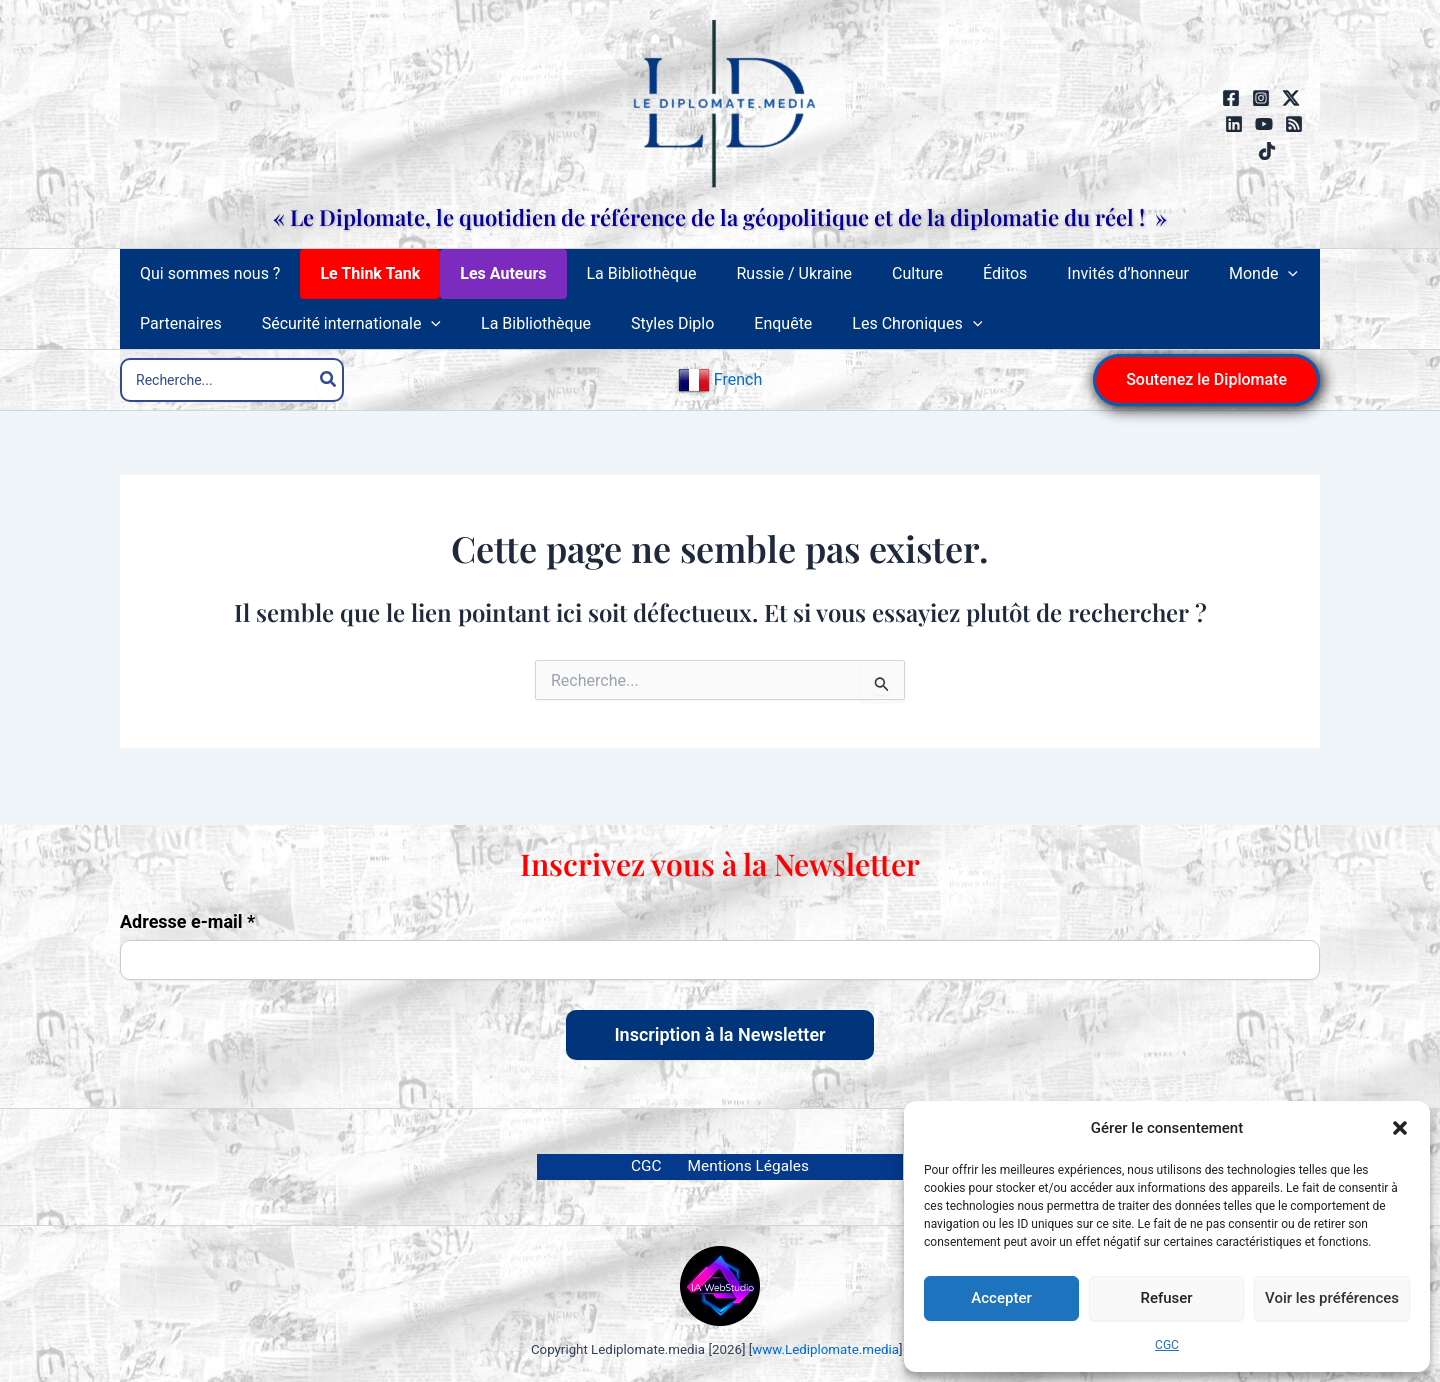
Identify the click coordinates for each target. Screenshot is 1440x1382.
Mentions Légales (744, 1165)
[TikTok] (1267, 151)
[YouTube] (1264, 124)
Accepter (1001, 1298)
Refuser (1166, 1298)
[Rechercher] (329, 392)
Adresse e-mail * (187, 921)
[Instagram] (1261, 98)
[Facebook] (1231, 98)
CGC (1167, 1345)
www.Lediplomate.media (825, 1349)
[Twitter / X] (1291, 98)
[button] (1400, 1128)
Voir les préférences (1332, 1298)
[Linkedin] (1234, 124)
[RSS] (1294, 124)
